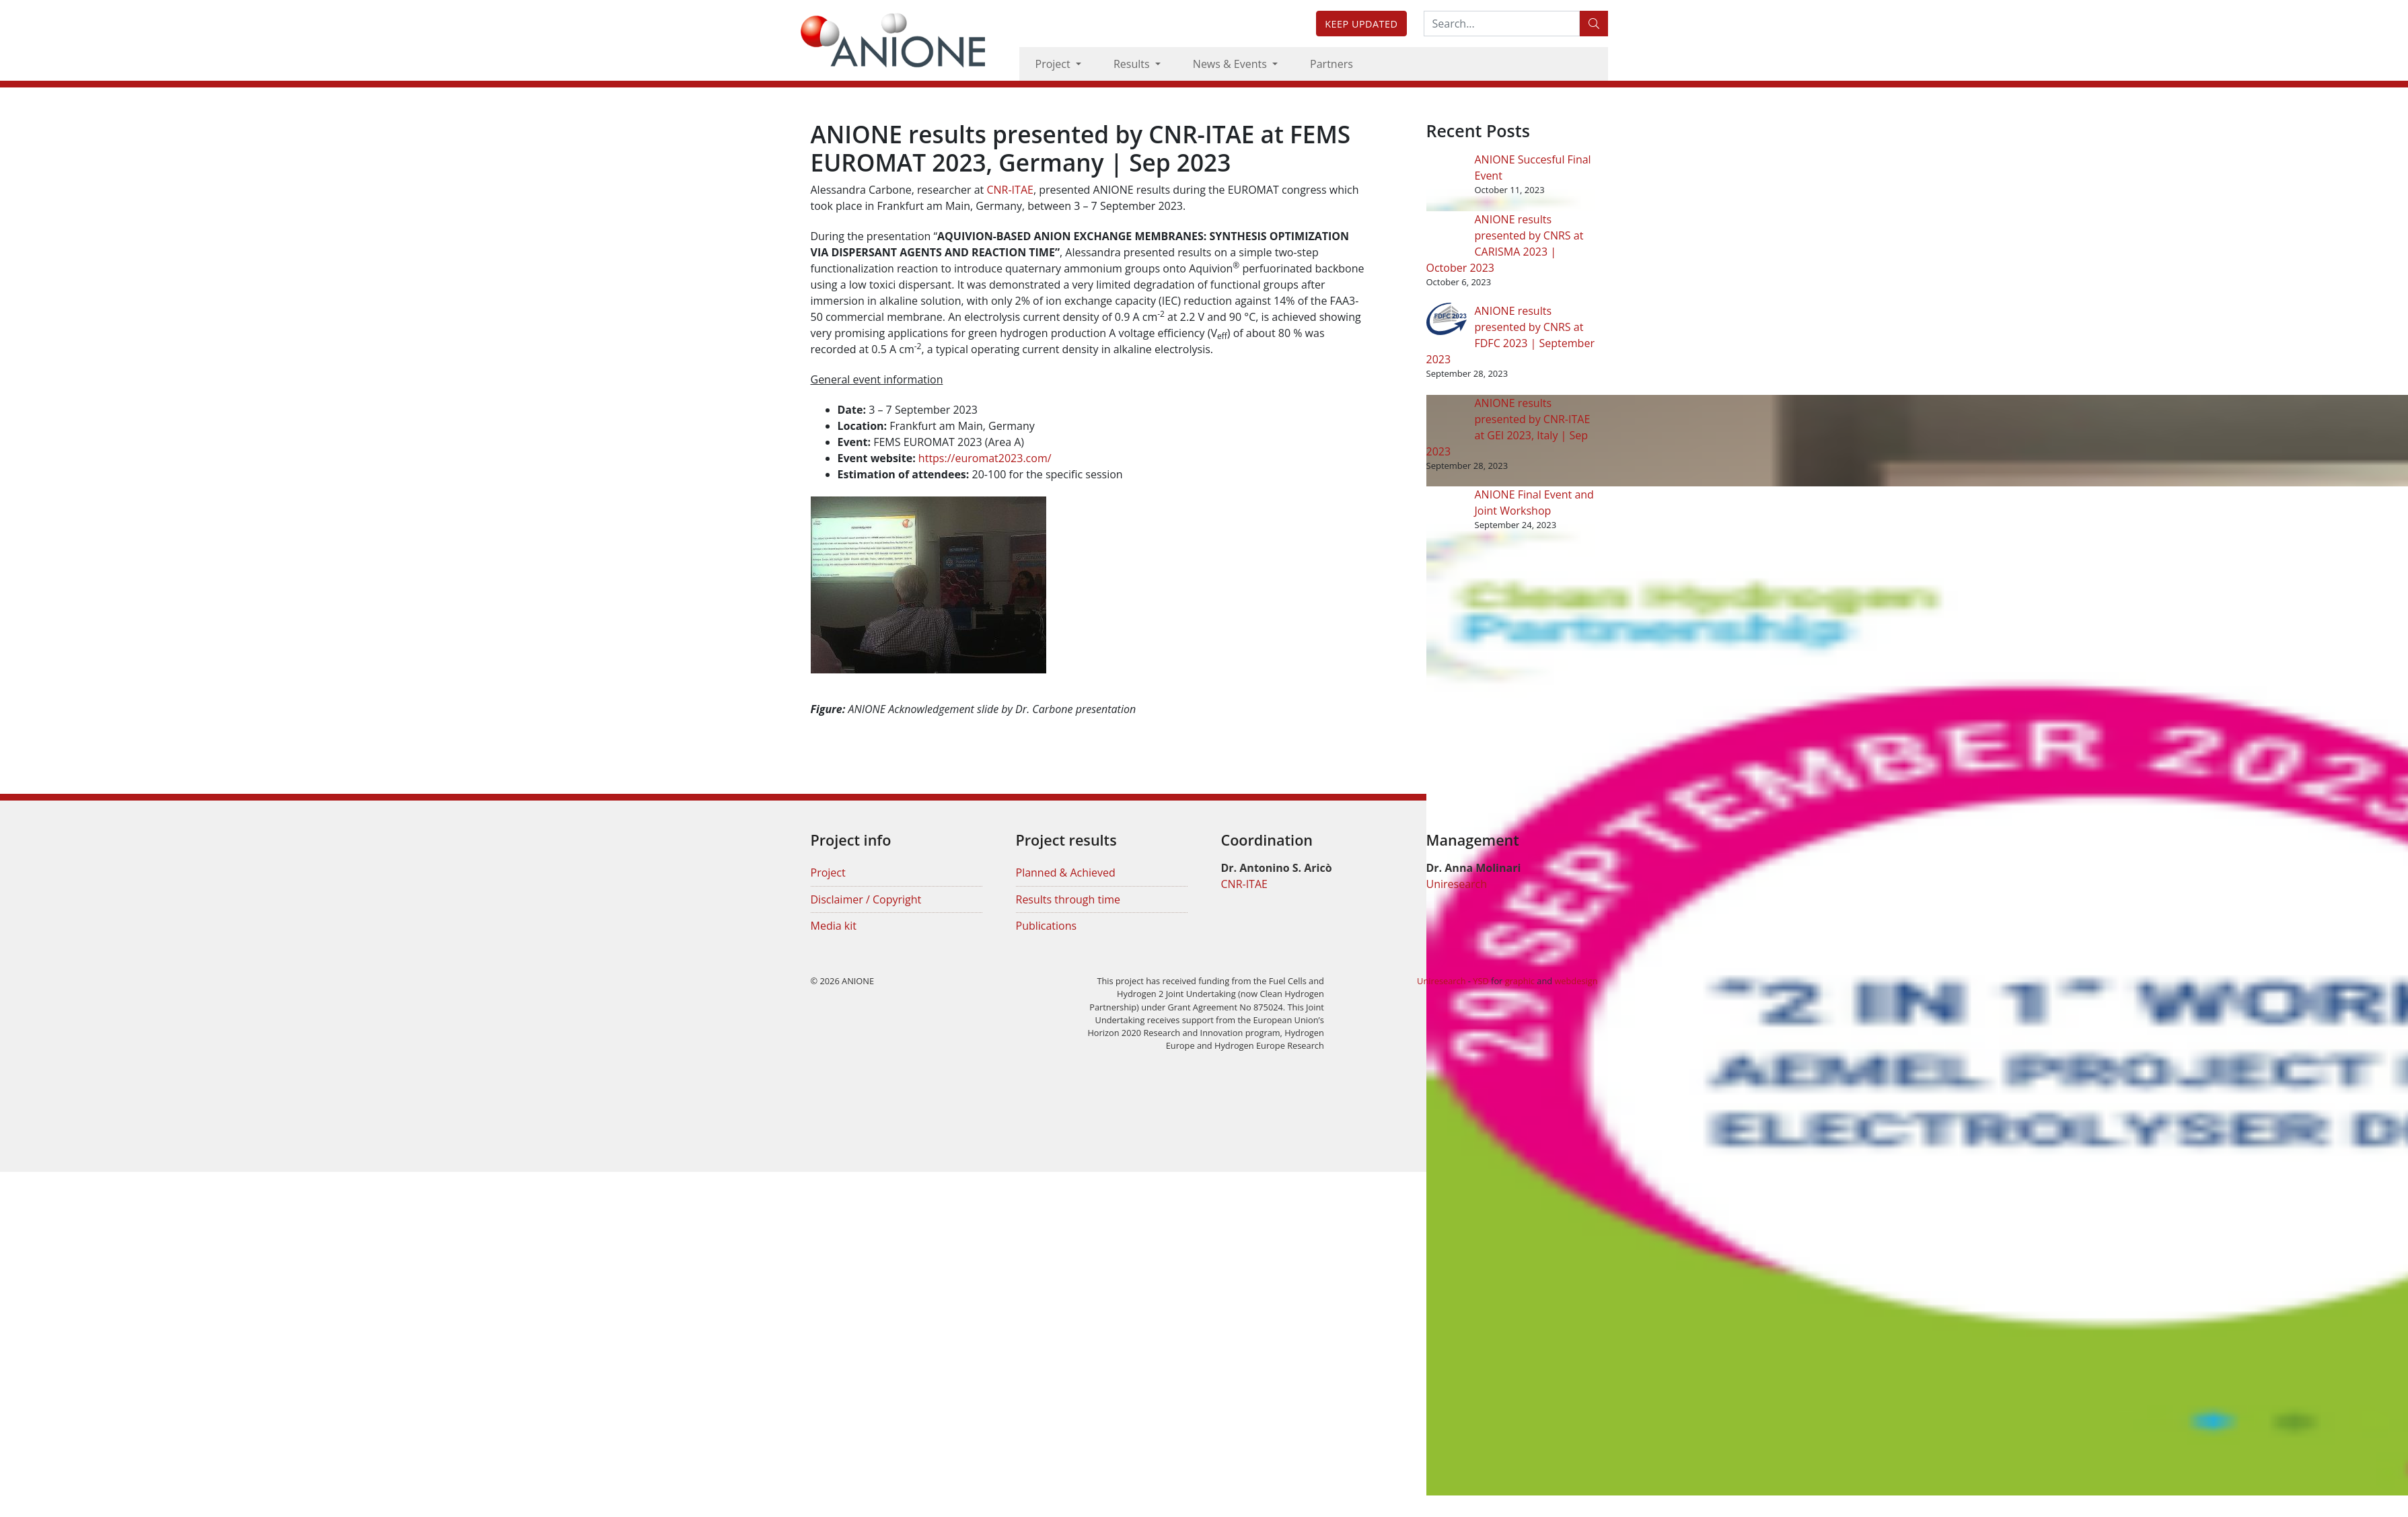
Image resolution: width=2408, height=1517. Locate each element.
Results (1133, 64)
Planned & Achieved (1066, 872)
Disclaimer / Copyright (866, 899)
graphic (1520, 981)
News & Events (1231, 64)
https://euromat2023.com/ (985, 458)
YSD (1480, 981)
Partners (1331, 64)
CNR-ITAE (1009, 189)
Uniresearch (1457, 884)
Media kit (833, 925)
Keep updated (1361, 23)
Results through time (1068, 899)
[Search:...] (1502, 23)
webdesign (1575, 981)
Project (1054, 64)
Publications (1046, 925)
